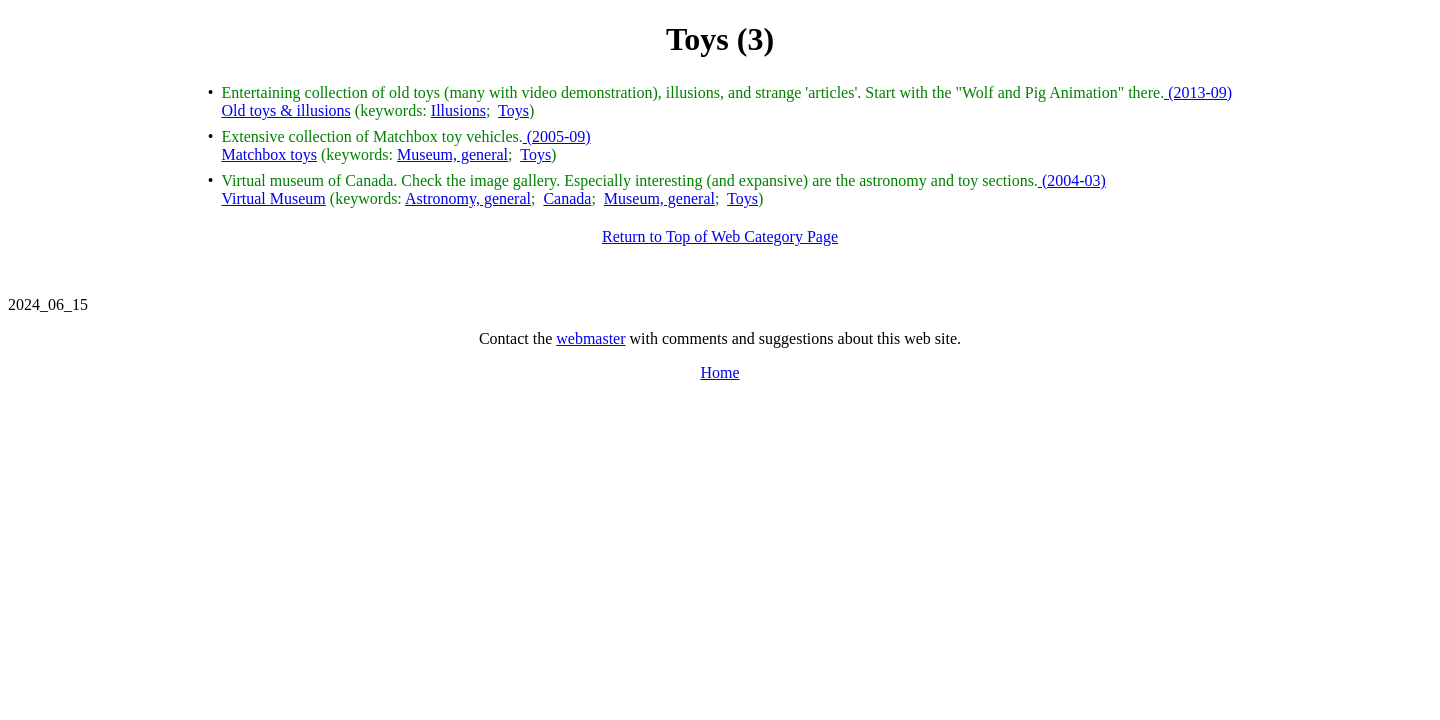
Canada (567, 198)
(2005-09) (557, 136)
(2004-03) (1072, 180)
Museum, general (452, 154)
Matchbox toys (269, 154)
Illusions (458, 110)
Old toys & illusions (285, 110)
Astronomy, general (468, 198)
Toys (513, 110)
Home (719, 372)
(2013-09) (1198, 92)
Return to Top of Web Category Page (720, 236)
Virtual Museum (273, 198)
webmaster (590, 338)
